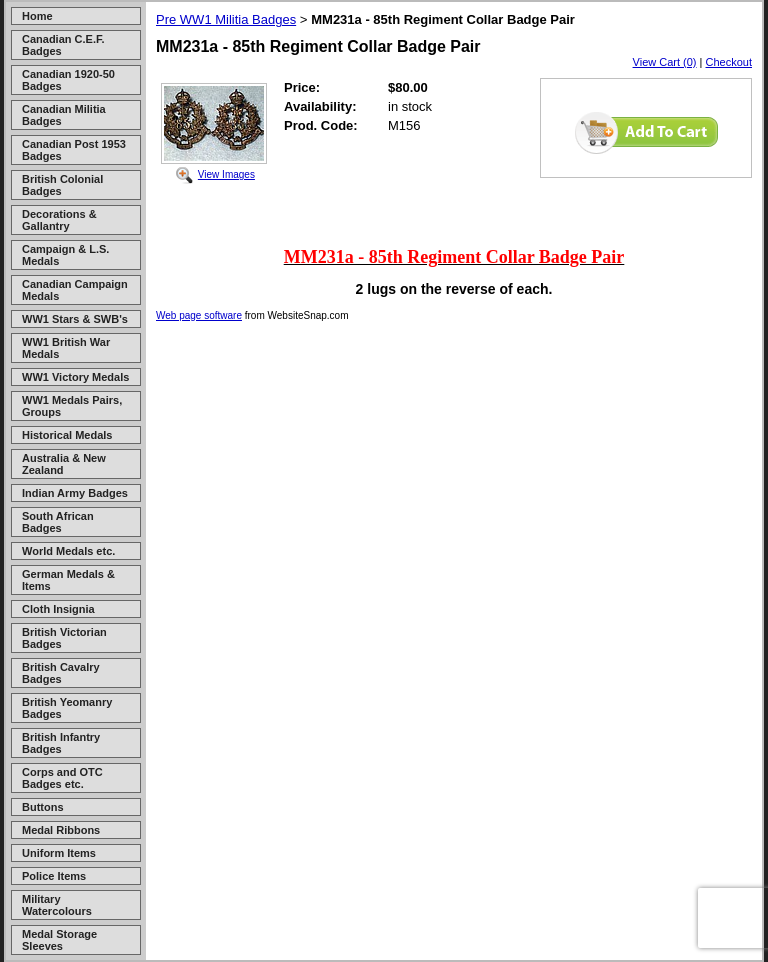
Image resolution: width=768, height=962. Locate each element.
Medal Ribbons (61, 830)
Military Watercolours (57, 905)
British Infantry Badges (61, 743)
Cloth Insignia (58, 609)
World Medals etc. (68, 551)
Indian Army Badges (75, 493)
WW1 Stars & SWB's (75, 319)
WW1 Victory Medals (75, 377)
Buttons (43, 807)
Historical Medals (67, 435)
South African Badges (58, 522)
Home (37, 16)
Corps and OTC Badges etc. (62, 778)
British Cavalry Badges (61, 673)
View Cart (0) (665, 62)
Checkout (729, 62)
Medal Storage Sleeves (59, 940)
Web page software (199, 315)
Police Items (54, 876)
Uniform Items (59, 853)
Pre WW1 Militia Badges (226, 19)
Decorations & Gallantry (59, 220)
